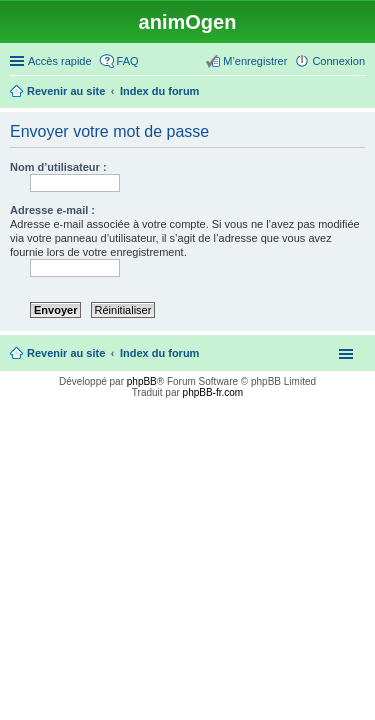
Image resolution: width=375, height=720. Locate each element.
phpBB (142, 381)
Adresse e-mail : (52, 210)
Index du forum (159, 353)
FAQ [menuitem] (128, 61)
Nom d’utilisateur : (58, 167)
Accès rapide (60, 61)
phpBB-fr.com (213, 392)
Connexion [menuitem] (338, 61)
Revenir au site (66, 353)
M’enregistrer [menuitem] (255, 61)
